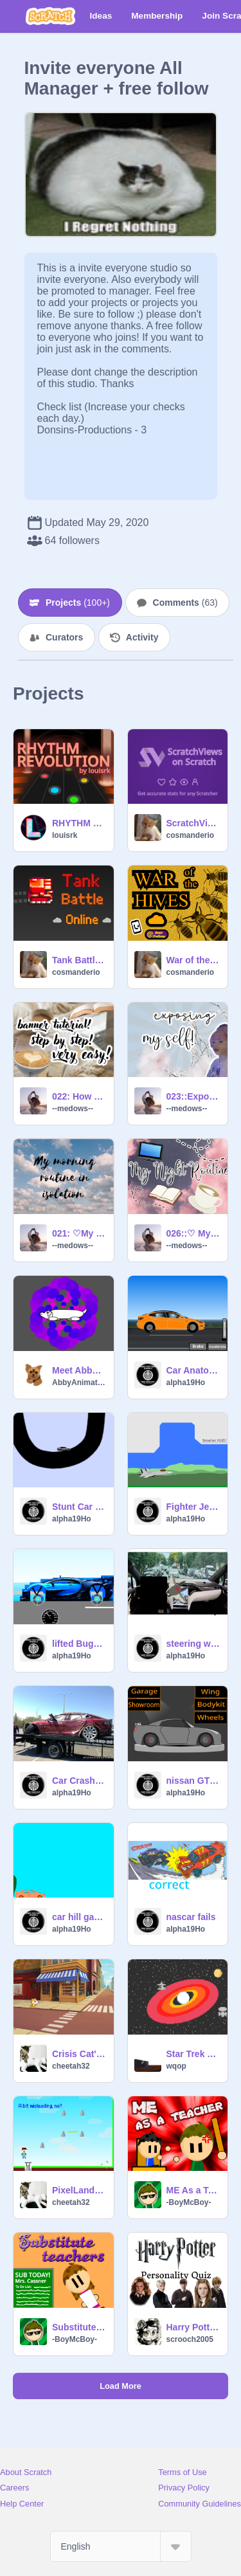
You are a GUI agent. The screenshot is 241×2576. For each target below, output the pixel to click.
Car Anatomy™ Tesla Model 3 (193, 1370)
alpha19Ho (186, 1382)
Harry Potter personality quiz (193, 2327)
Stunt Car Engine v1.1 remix (79, 1506)
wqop (176, 2066)
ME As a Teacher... (193, 2190)
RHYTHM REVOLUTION (79, 823)
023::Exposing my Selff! (193, 1096)
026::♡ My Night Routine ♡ (193, 1233)
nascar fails (191, 1917)
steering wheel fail (193, 1643)
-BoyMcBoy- (188, 2202)
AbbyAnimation (79, 1382)
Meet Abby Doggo (79, 1370)
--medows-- (72, 1108)
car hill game (79, 1917)
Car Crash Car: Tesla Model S (79, 1780)
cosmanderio (190, 835)
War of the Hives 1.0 (193, 960)
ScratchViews (193, 823)
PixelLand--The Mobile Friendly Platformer (79, 2190)
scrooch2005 (189, 2339)
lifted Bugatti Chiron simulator (79, 1643)
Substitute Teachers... (79, 2327)
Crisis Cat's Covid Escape (79, 2054)
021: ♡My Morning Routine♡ (79, 1233)
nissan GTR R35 (193, 1780)
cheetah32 (71, 2066)
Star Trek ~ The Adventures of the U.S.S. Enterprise (193, 2054)
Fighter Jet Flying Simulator (193, 1506)
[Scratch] (50, 16)
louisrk (64, 835)
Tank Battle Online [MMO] (79, 960)
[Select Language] (121, 2546)
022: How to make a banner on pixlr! (79, 1096)
